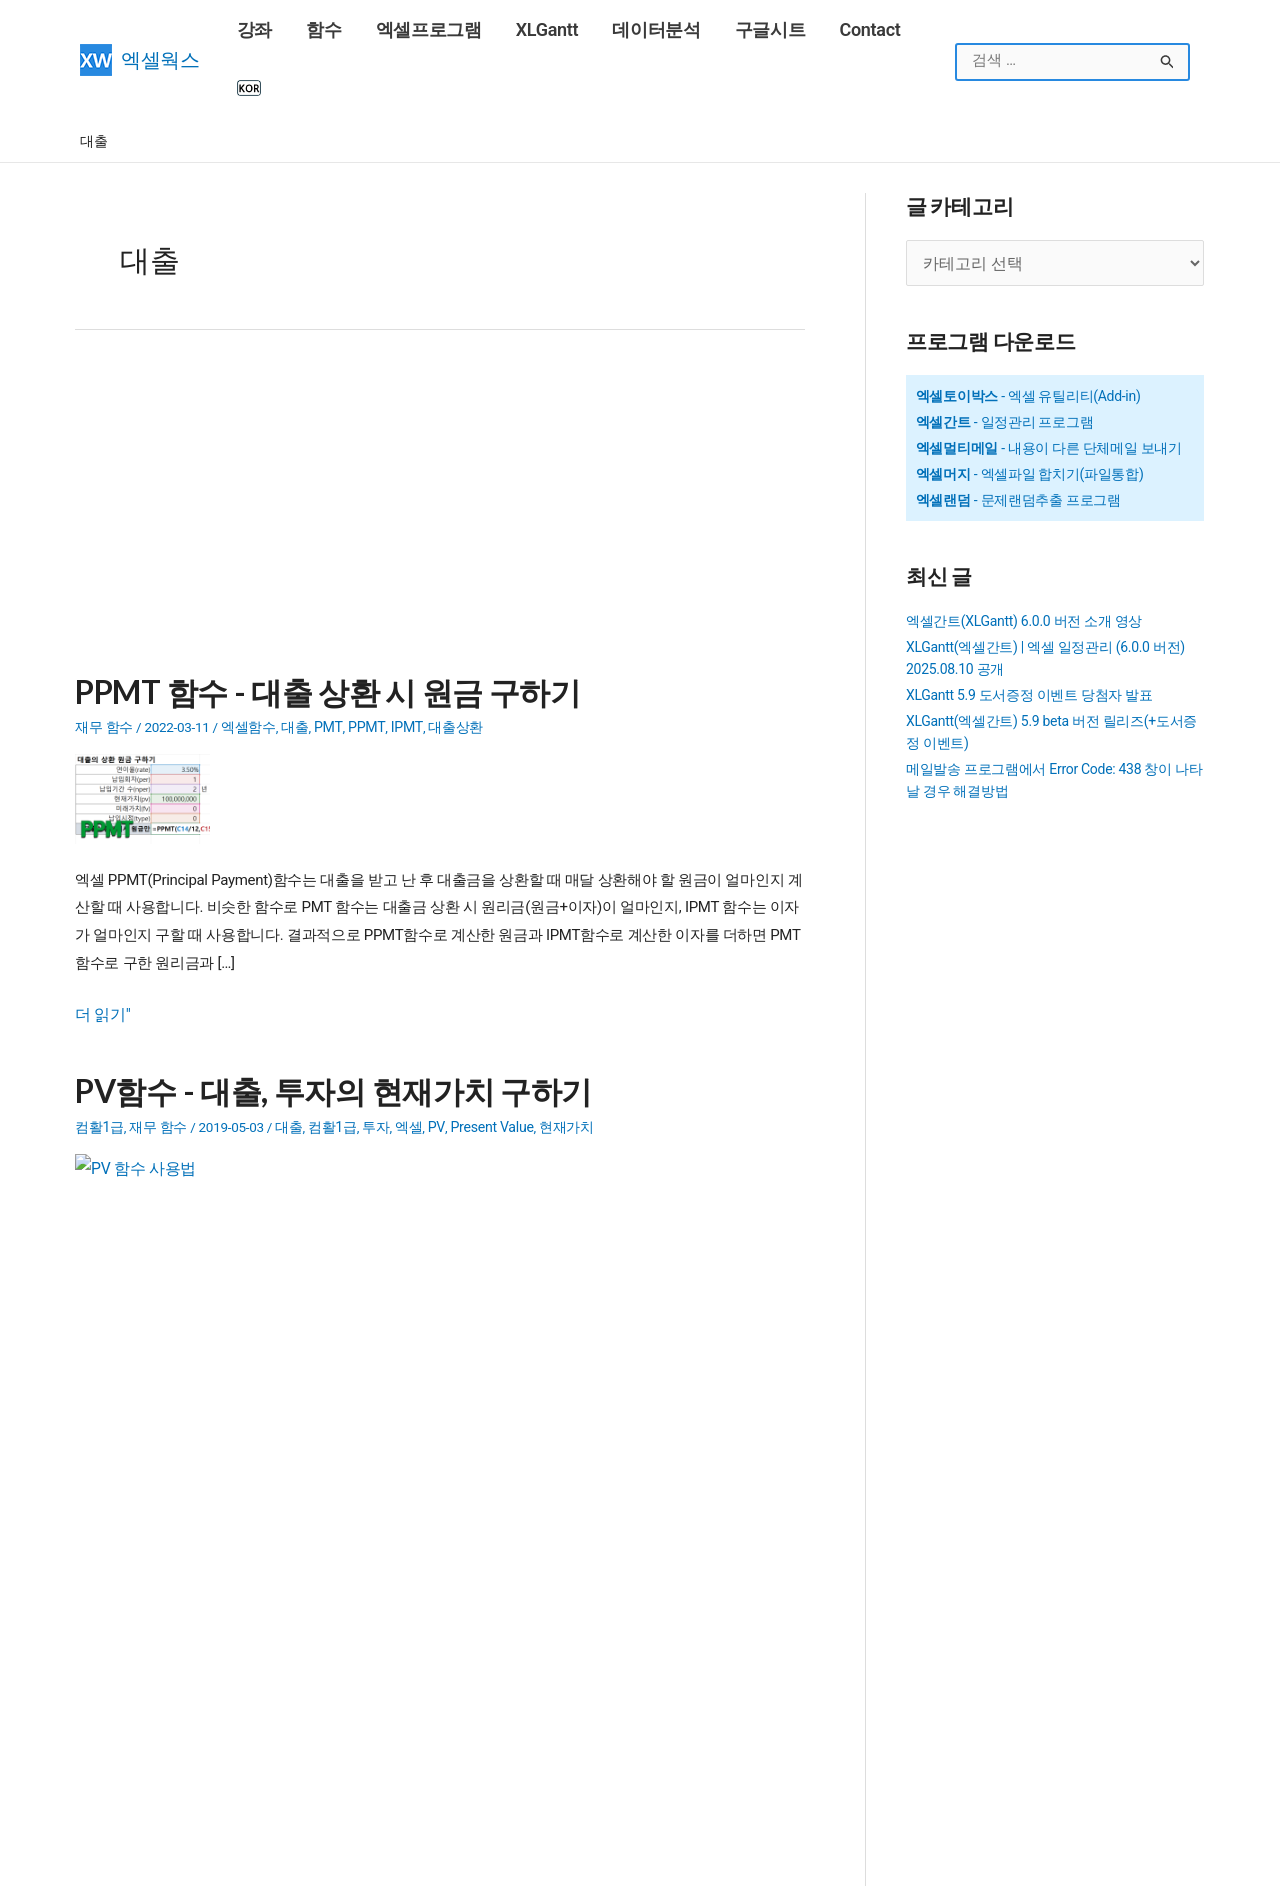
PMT (327, 665)
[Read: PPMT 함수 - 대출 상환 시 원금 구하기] (150, 736)
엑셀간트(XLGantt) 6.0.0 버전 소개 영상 (1024, 560)
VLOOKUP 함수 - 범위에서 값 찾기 (181, 1754)
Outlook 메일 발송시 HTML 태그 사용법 (637, 1650)
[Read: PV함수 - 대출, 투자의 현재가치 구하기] (150, 1131)
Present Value (486, 1060)
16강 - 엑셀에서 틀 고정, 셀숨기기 (180, 1702)
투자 (374, 1060)
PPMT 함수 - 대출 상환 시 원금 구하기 (319, 632)
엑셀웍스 (160, 30)
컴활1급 (99, 1060)
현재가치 (559, 1060)
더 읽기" (101, 953)
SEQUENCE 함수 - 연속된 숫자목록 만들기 (632, 1520)
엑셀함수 (248, 665)
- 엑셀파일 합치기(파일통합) (1030, 413)
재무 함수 (104, 665)
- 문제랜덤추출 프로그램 (1018, 439)
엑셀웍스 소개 (687, 1861)
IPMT (399, 665)
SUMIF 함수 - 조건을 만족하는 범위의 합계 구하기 (229, 1572)
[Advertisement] (440, 454)
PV (434, 1060)
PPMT (362, 665)
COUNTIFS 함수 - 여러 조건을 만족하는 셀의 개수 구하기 (249, 1650)
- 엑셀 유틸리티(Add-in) (1028, 335)
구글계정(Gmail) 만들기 (151, 1728)
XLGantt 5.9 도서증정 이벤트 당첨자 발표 (1029, 634)
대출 (294, 665)
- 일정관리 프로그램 (1005, 361)
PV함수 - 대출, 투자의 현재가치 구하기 (324, 1026)
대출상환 (446, 665)
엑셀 (407, 1060)
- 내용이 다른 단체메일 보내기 (1049, 387)
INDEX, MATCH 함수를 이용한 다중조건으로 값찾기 (234, 1624)
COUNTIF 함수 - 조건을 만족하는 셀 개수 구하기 (223, 1676)
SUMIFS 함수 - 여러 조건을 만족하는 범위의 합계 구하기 (248, 1598)
